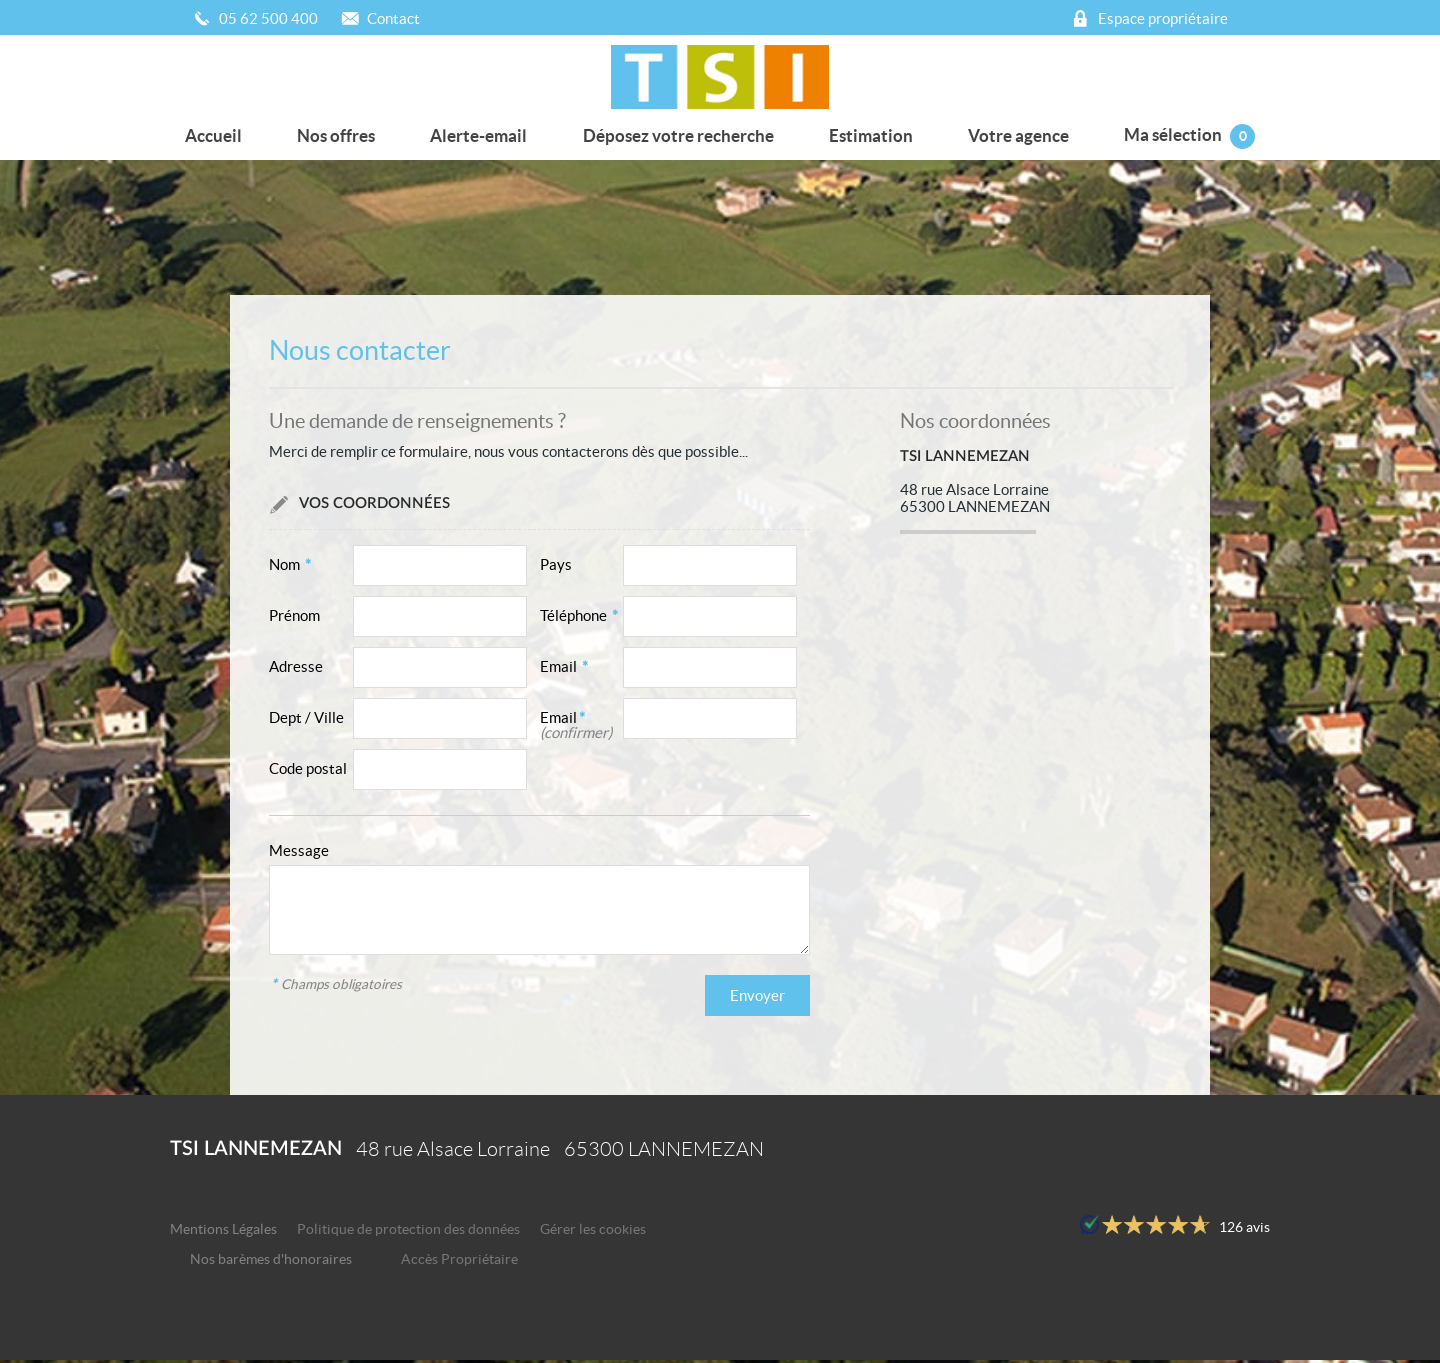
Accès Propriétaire (459, 1262)
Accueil (221, 133)
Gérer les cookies (593, 1232)
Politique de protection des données (408, 1232)
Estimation (868, 133)
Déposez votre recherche (678, 133)
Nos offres (341, 133)
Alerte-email (481, 133)
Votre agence (1013, 133)
